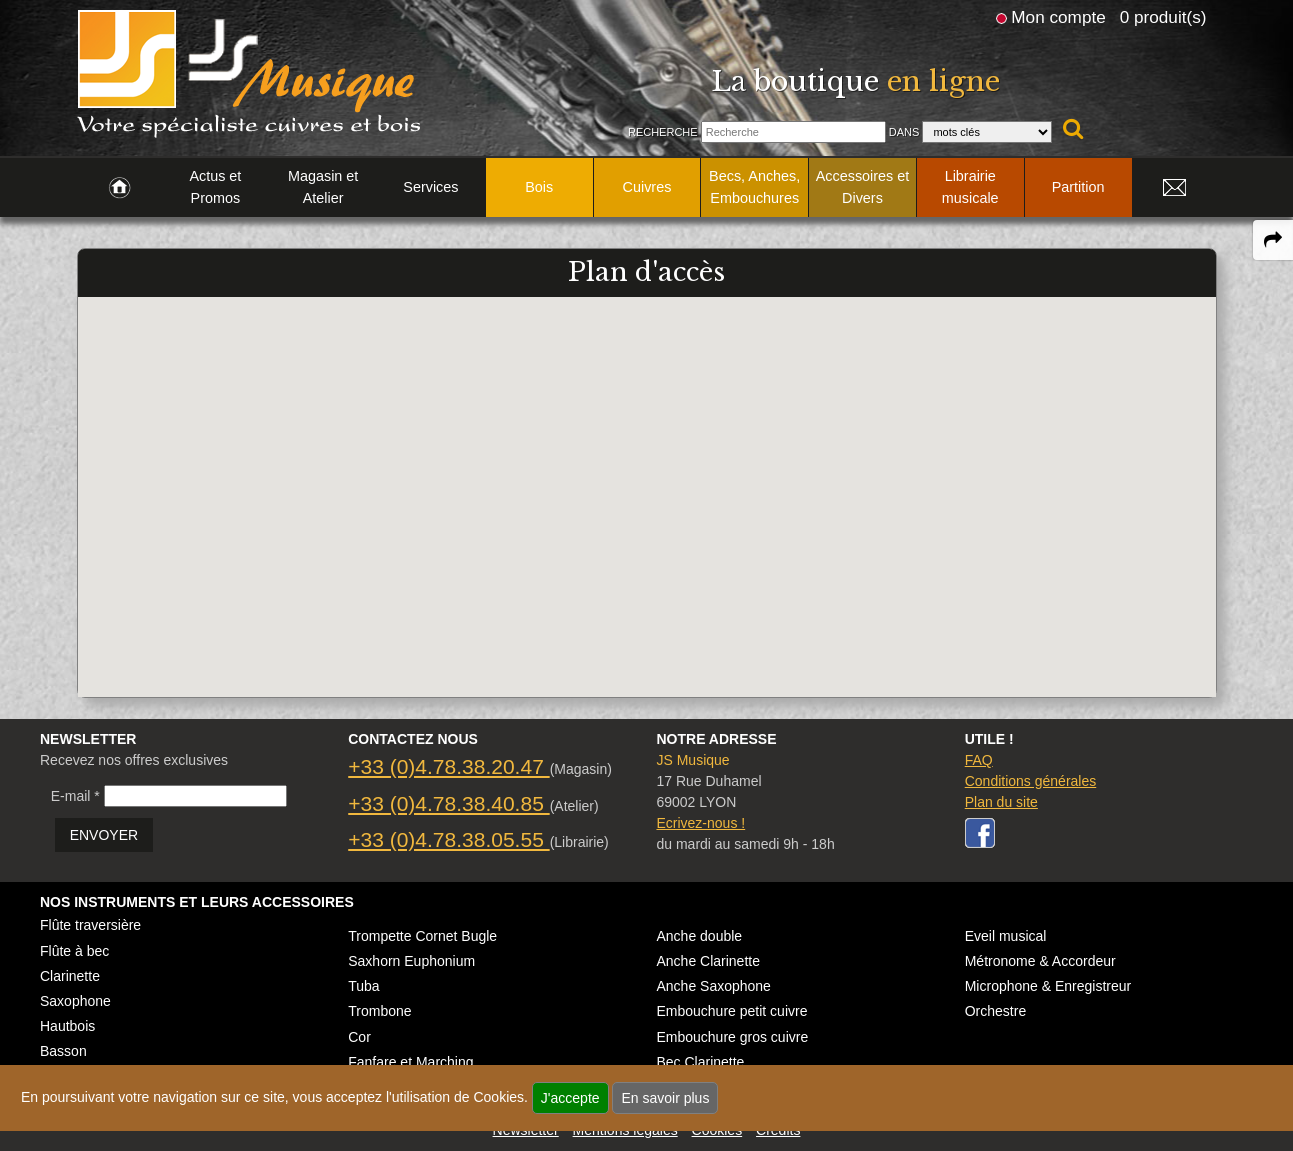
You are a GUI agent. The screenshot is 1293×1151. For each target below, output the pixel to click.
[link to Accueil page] (119, 188)
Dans (904, 132)
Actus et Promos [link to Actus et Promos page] (215, 187)
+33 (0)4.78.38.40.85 (448, 803)
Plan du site (1001, 802)
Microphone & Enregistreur (1048, 986)
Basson (63, 1051)
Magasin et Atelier (323, 187)
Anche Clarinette (708, 961)
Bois (539, 187)
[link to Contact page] (1175, 188)
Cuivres (647, 187)
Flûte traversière (90, 925)
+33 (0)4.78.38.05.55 (448, 839)
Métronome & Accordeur (1040, 961)
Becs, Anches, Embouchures (754, 187)
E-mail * (75, 796)
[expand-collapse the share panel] (1273, 240)
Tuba (363, 986)
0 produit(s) (1163, 17)
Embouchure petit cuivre (731, 1011)
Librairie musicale (970, 187)
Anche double (699, 936)
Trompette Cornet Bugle (422, 936)
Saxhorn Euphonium (411, 961)
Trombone (379, 1011)
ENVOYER (104, 835)
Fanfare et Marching (410, 1062)
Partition (1078, 187)
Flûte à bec (74, 951)
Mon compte (1058, 17)
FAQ (979, 760)
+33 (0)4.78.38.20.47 (448, 766)
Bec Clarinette (700, 1062)
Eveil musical (1006, 936)
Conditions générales (1031, 781)
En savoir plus (665, 1098)
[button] (647, 478)
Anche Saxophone (713, 986)
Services (430, 187)
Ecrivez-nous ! (700, 823)
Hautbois (67, 1026)
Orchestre (995, 1011)
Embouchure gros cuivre (732, 1037)
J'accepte (570, 1098)
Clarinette (70, 976)
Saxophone (75, 1001)
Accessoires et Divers (863, 187)
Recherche (663, 132)
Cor (359, 1037)
